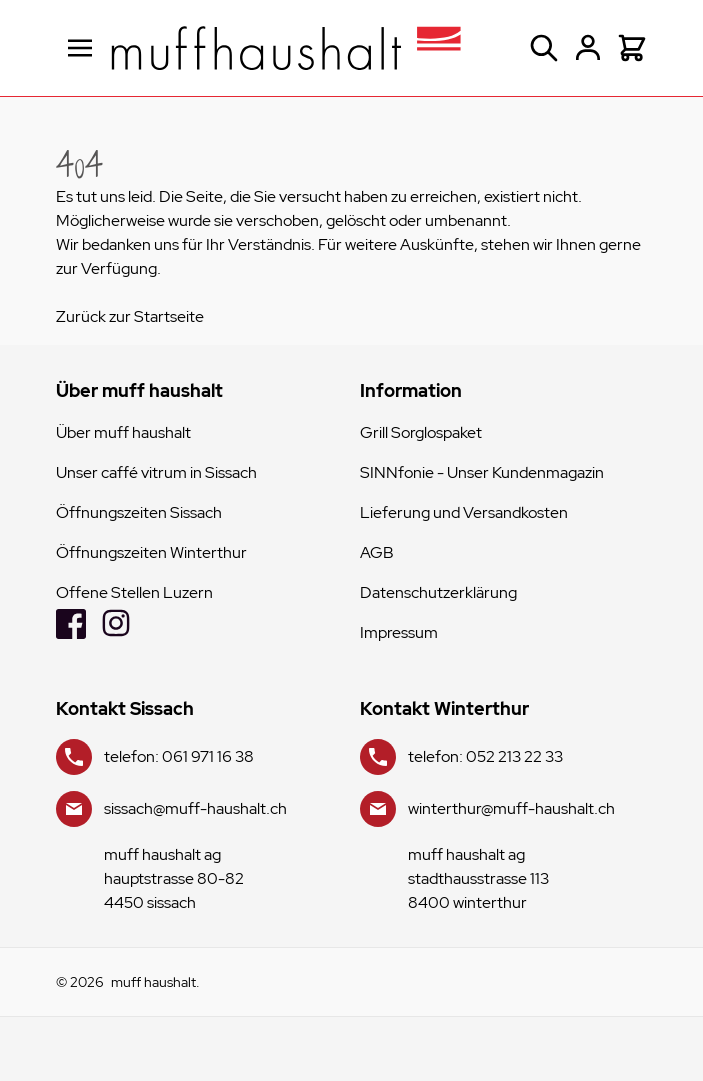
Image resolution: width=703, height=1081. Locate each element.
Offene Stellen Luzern (134, 592)
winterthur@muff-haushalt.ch (511, 808)
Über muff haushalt (123, 432)
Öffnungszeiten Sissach (139, 512)
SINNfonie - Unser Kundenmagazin (482, 472)
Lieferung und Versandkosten (464, 512)
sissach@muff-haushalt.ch (195, 808)
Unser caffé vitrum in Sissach (156, 472)
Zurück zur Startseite (130, 316)
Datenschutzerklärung (438, 592)
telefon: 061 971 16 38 (179, 756)
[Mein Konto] (588, 48)
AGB (377, 552)
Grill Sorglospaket (421, 432)
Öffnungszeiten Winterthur (151, 552)
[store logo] (286, 48)
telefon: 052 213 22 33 (485, 756)
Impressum (399, 632)
